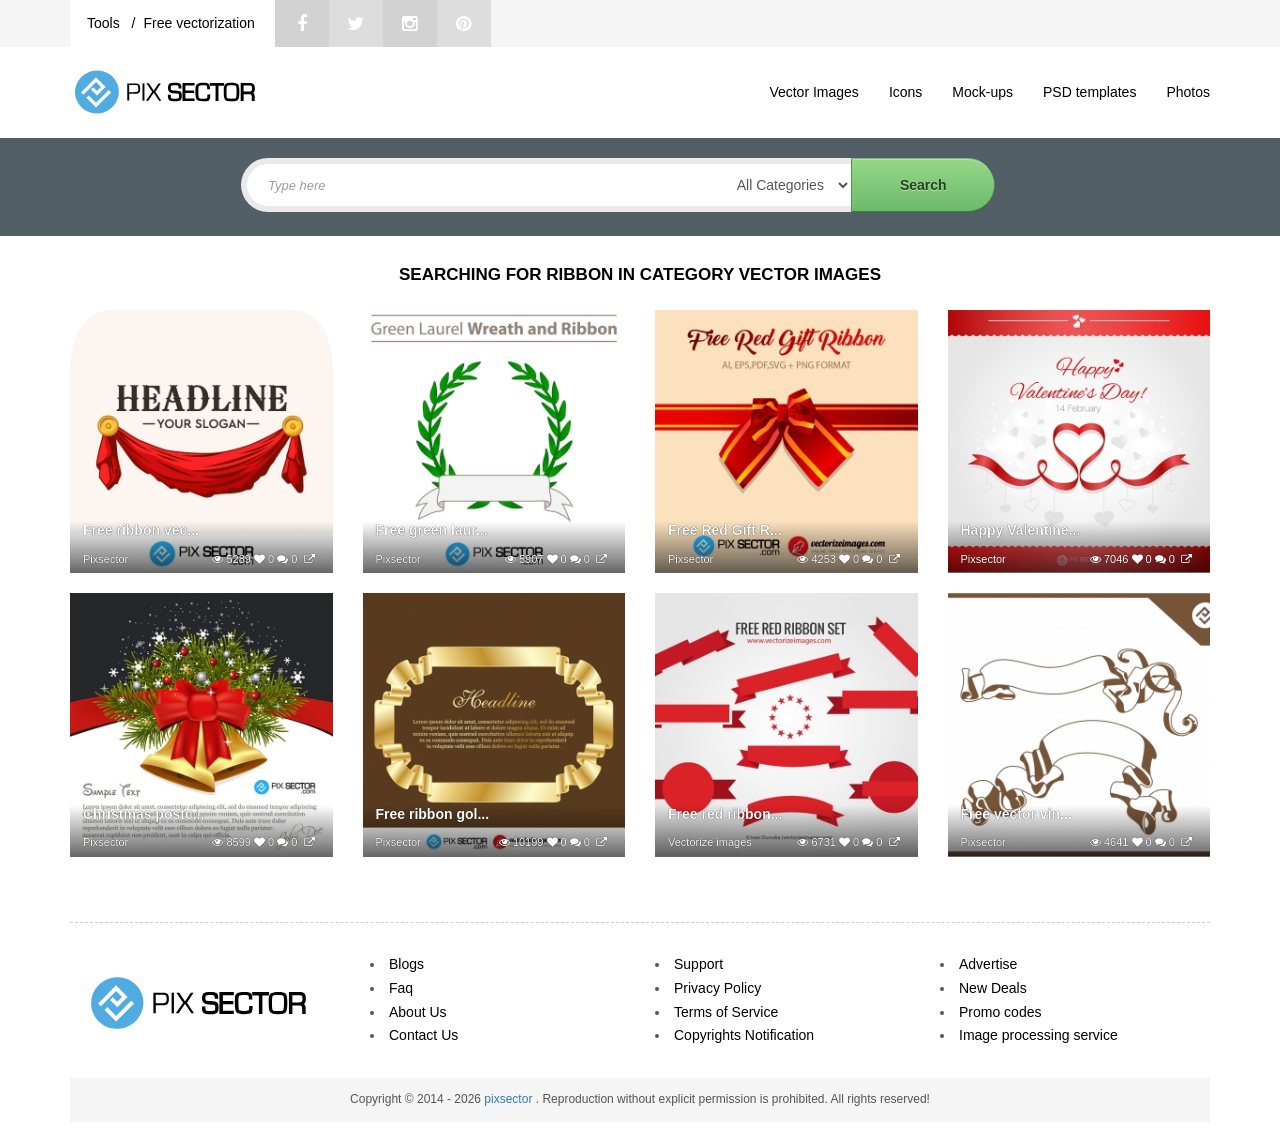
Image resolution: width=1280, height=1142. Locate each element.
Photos (1188, 92)
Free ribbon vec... (141, 530)
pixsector (509, 1099)
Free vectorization (198, 23)
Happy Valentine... (1021, 530)
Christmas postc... (143, 814)
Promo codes (1000, 1012)
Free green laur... (432, 530)
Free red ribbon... (725, 814)
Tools (105, 23)
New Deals (993, 988)
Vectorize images (710, 842)
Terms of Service (726, 1012)
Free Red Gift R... (725, 530)
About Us (418, 1012)
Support (698, 964)
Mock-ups (982, 92)
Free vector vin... (1016, 814)
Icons (905, 92)
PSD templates (1089, 92)
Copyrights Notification (744, 1035)
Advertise (988, 964)
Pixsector (105, 559)
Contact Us (423, 1035)
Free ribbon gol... (433, 814)
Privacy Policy (717, 988)
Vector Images (814, 92)
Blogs (406, 964)
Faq (401, 988)
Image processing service (1038, 1035)
